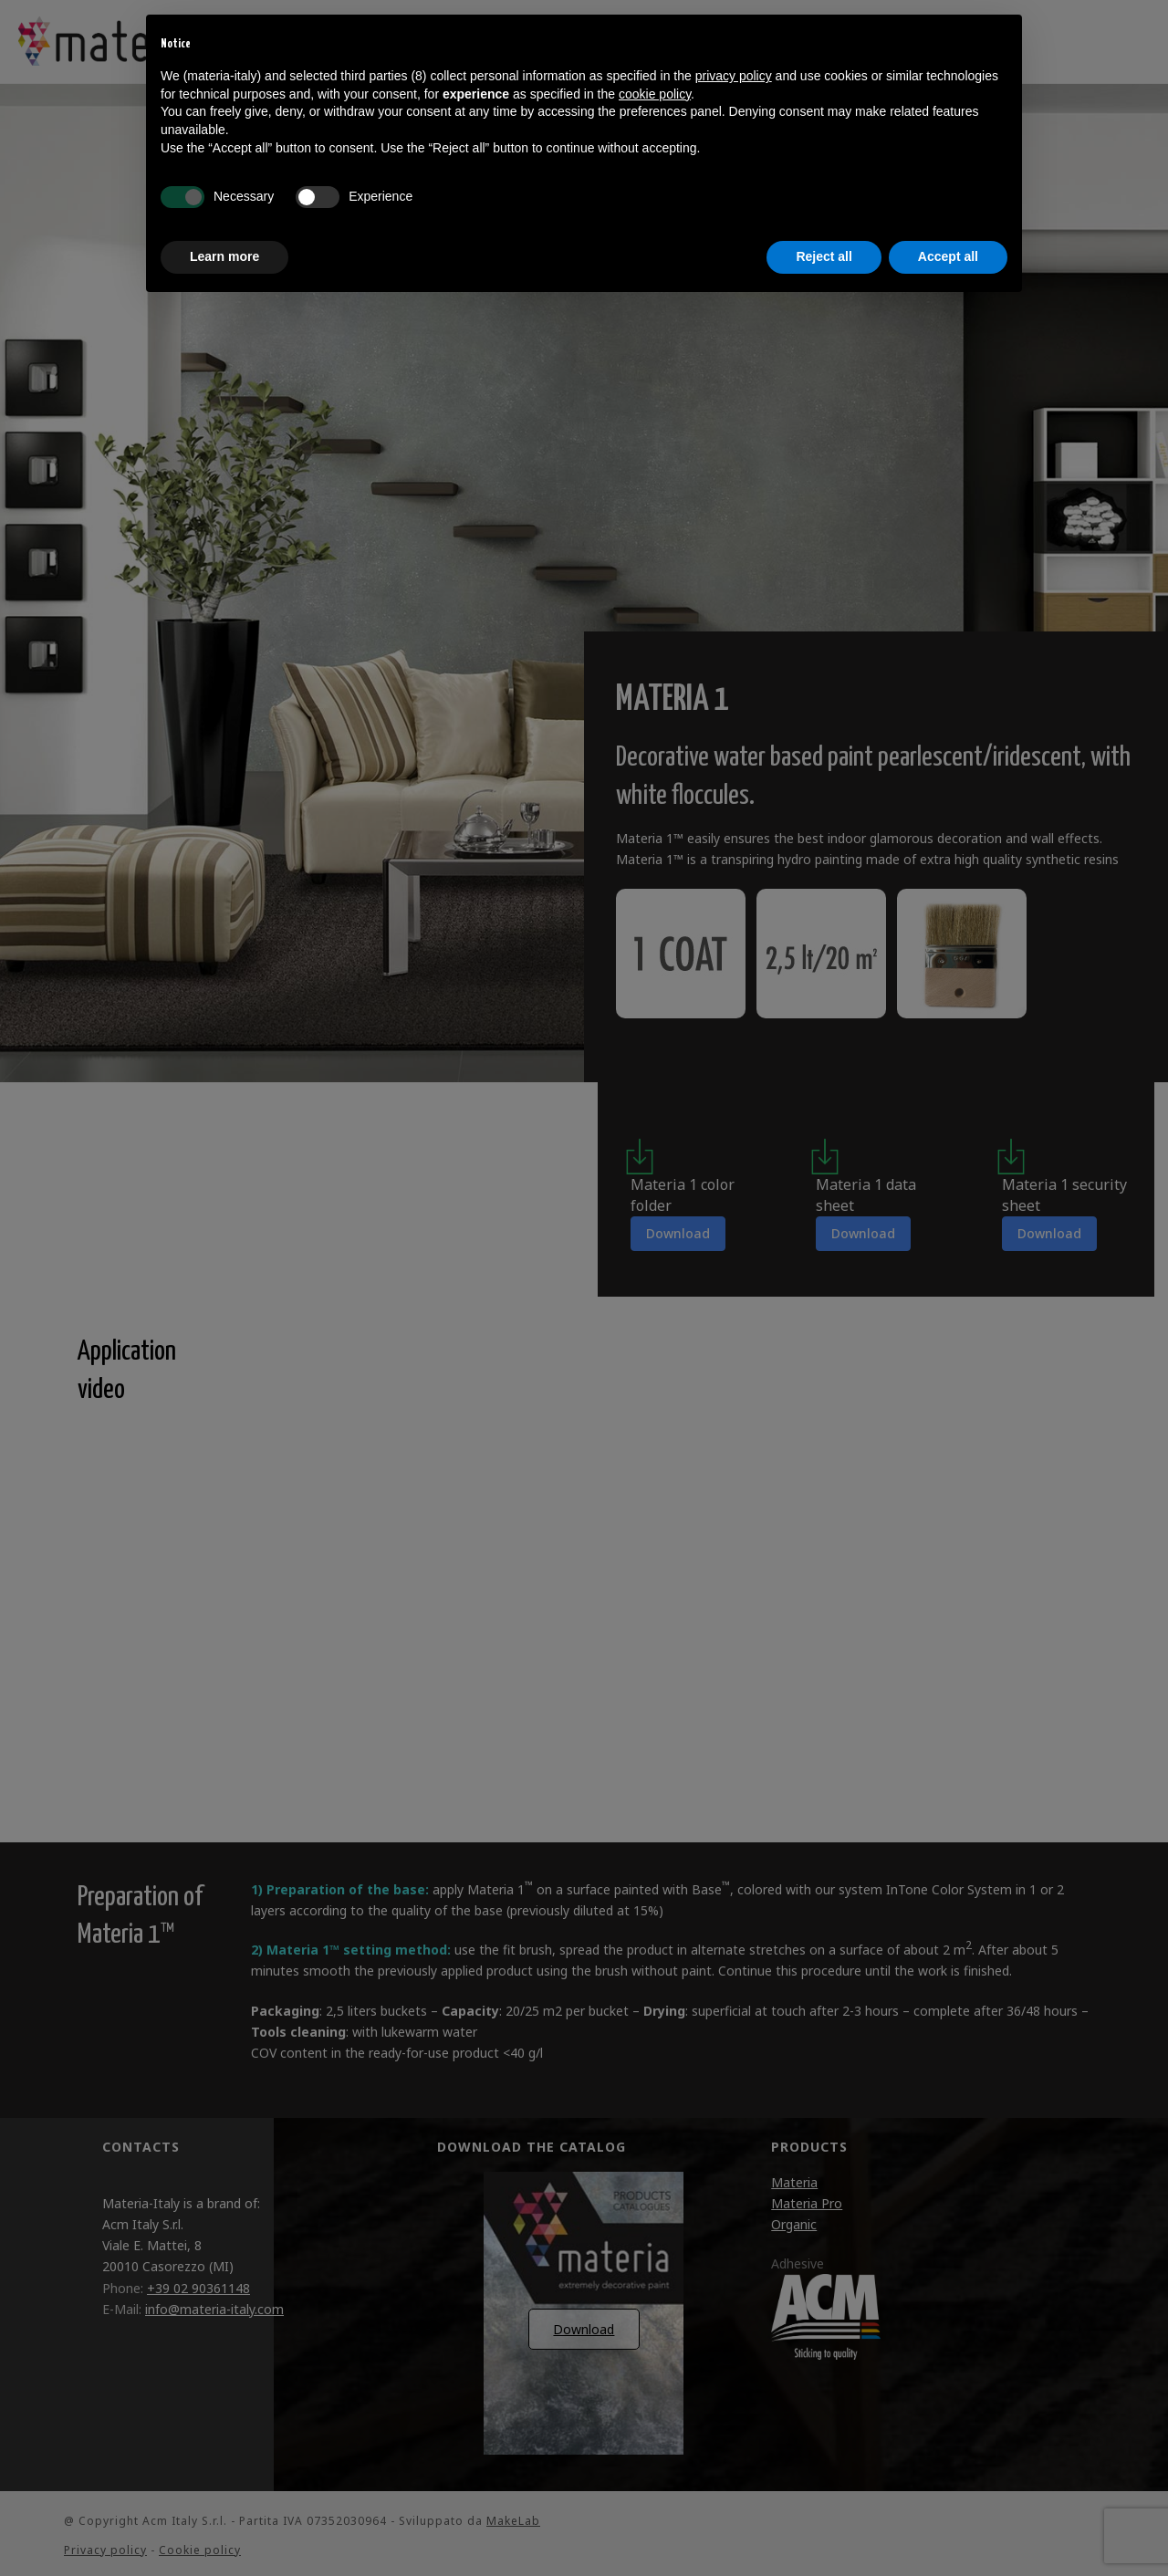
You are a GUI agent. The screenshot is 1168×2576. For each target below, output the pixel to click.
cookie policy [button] (655, 94)
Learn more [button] (224, 256)
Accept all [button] (948, 256)
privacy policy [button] (733, 75)
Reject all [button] (823, 256)
